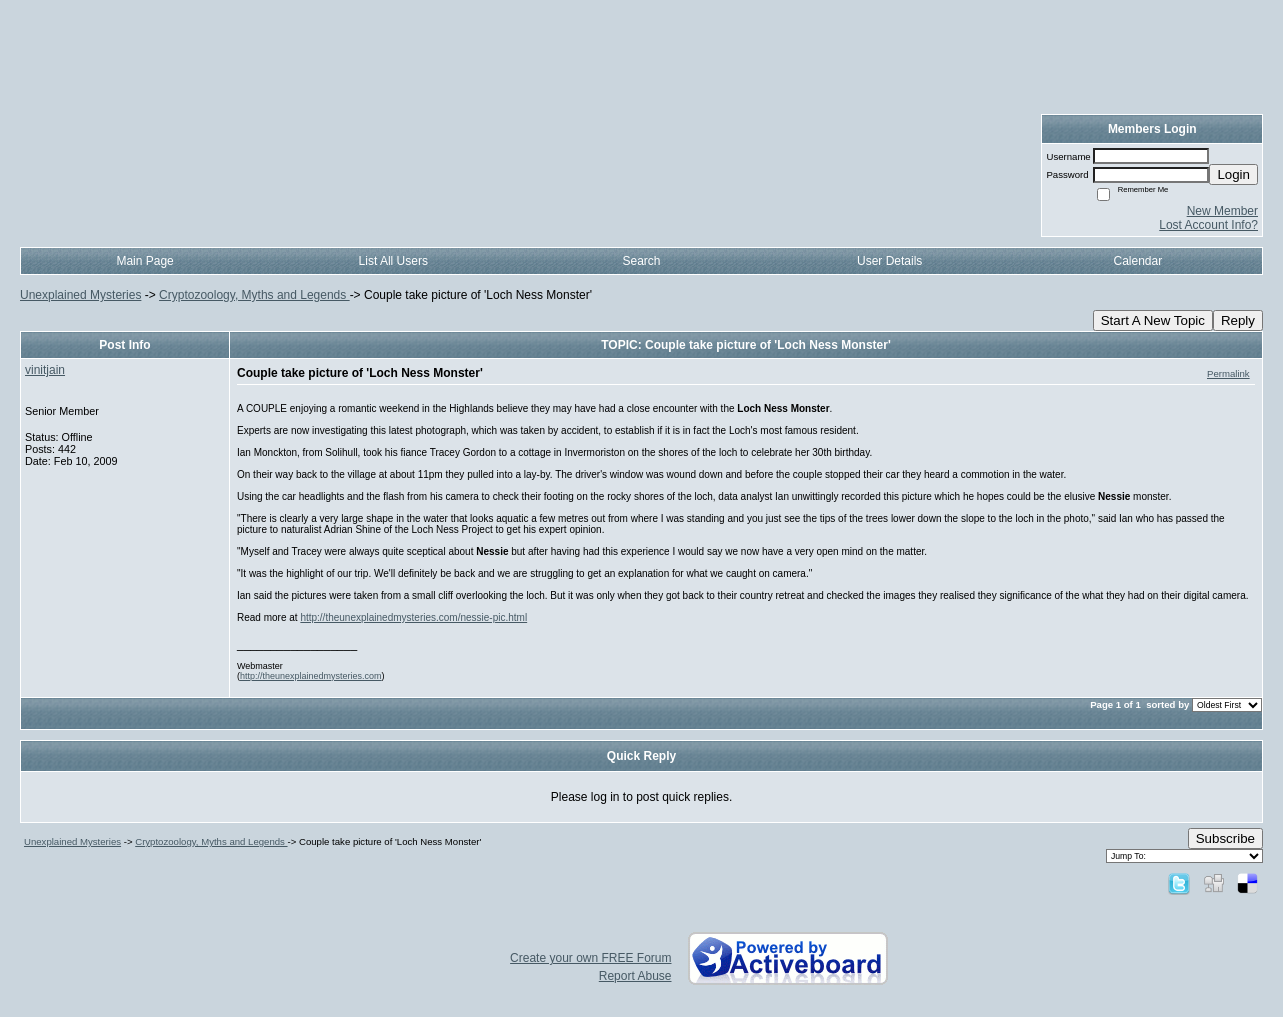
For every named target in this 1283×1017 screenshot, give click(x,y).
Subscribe (1225, 838)
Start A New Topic (1153, 320)
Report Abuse (635, 976)
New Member (1222, 211)
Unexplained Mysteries (80, 295)
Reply (1238, 320)
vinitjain (45, 370)
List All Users (393, 261)
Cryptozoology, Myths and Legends (254, 295)
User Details (889, 261)
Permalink (1228, 373)
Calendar (1138, 261)
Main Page (144, 261)
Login (1233, 174)
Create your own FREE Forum (590, 958)
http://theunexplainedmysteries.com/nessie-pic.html (413, 617)
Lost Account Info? (1208, 225)
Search (641, 261)
